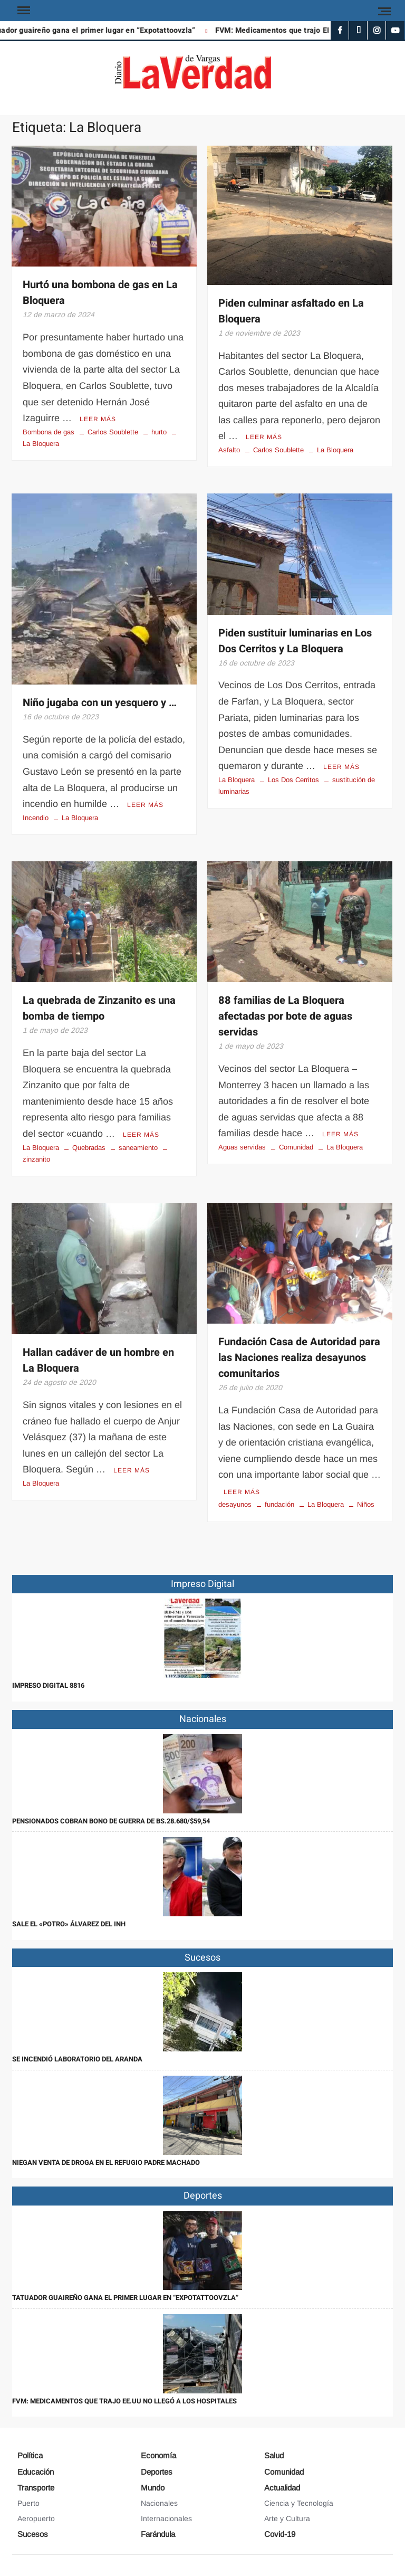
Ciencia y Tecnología (298, 2503)
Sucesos (32, 2534)
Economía (158, 2455)
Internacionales (166, 2518)
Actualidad (282, 2487)
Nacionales (159, 2503)
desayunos (235, 1504)
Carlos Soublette (113, 432)
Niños (365, 1504)
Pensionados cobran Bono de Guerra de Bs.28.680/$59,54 (111, 1821)
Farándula (158, 2534)
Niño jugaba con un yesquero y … (100, 702)
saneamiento (138, 1148)
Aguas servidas (242, 1147)
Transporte (35, 2487)
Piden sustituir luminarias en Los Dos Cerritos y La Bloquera (295, 641)
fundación (279, 1504)
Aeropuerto (36, 2518)
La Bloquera (335, 450)
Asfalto (229, 450)
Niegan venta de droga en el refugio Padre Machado (106, 2162)
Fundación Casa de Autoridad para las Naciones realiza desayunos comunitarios (299, 1357)
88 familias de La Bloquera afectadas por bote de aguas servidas (285, 1016)
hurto (159, 432)
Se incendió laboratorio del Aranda (77, 2059)
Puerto (28, 2503)
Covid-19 (279, 2534)
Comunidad (296, 1147)
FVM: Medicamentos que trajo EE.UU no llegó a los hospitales (124, 2401)
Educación (35, 2471)
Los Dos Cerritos (293, 780)
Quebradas (88, 1148)
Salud (274, 2455)
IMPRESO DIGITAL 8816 (48, 1685)
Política (30, 2455)
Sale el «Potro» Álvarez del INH (69, 1924)
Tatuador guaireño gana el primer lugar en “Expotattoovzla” (125, 2298)
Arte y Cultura (287, 2518)
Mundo (153, 2487)
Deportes (156, 2471)
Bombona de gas (48, 432)
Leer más (98, 419)
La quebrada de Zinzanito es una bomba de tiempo (99, 1008)
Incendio (36, 818)
